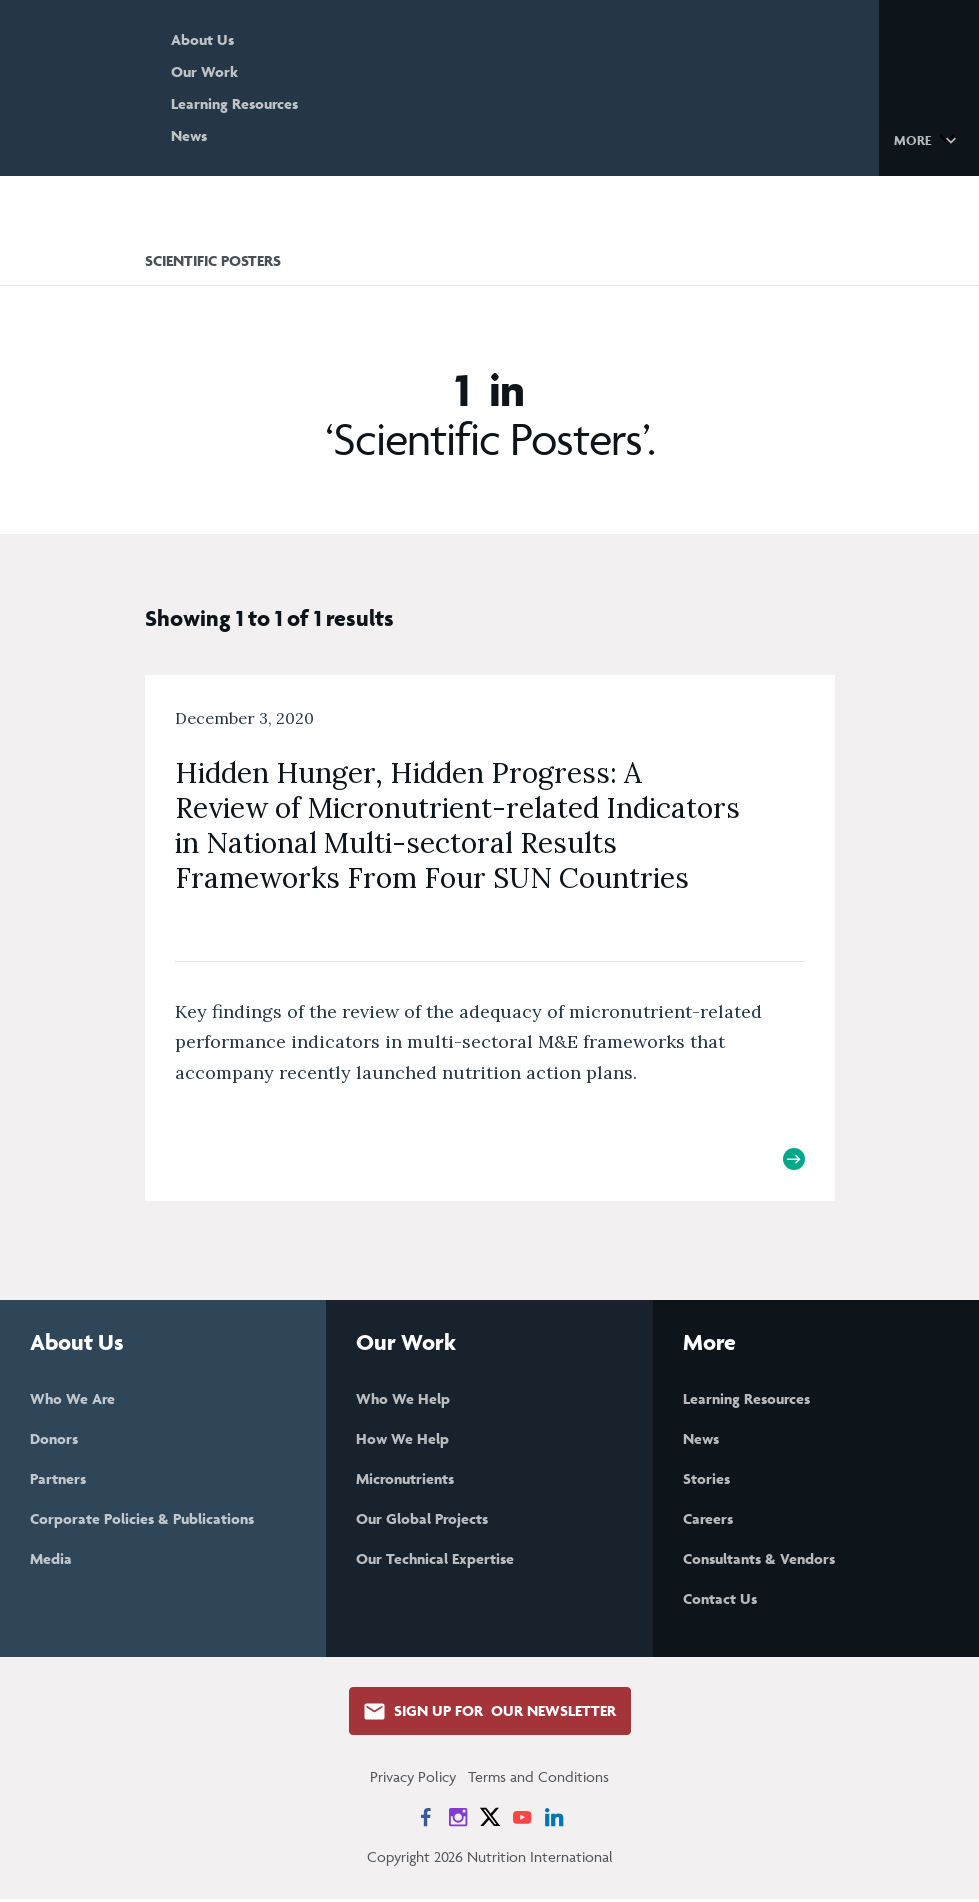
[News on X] (490, 1820)
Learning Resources (273, 103)
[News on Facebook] (426, 1820)
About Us (241, 39)
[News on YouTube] (522, 1820)
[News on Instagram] (458, 1820)
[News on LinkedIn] (554, 1820)
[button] (928, 139)
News (228, 135)
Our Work (243, 71)
